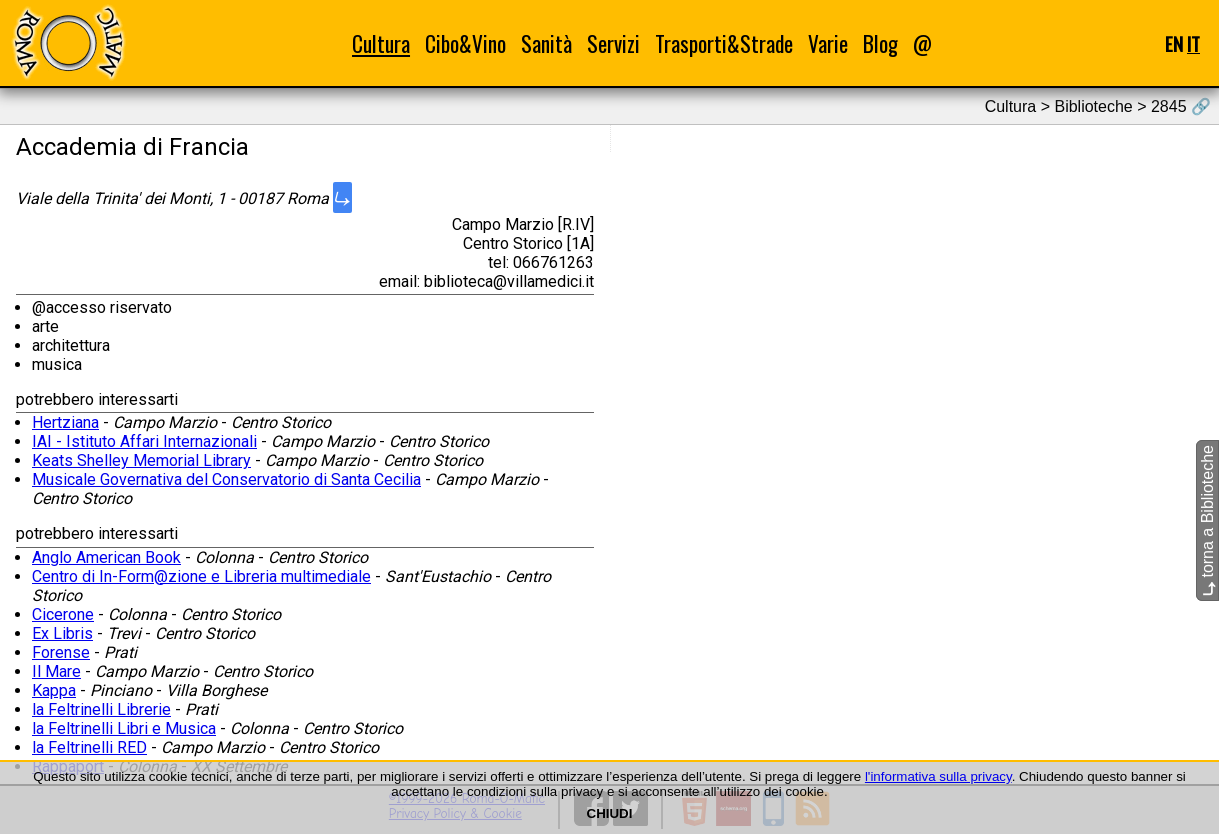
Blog (880, 43)
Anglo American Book (106, 557)
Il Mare (56, 671)
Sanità (546, 43)
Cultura (381, 43)
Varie (828, 43)
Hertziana (65, 422)
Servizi (613, 43)
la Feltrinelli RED (89, 747)
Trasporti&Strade (724, 43)
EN (1174, 43)
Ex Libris (62, 633)
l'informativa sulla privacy (938, 776)
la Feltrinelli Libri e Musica (124, 728)
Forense (61, 652)
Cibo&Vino (465, 43)
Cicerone (63, 614)
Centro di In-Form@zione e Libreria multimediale (201, 576)
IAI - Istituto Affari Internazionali (144, 441)
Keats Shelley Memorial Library (141, 460)
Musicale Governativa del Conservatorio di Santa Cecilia (226, 479)
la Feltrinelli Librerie (101, 709)
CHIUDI (610, 813)
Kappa (54, 690)
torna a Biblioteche (1207, 520)
